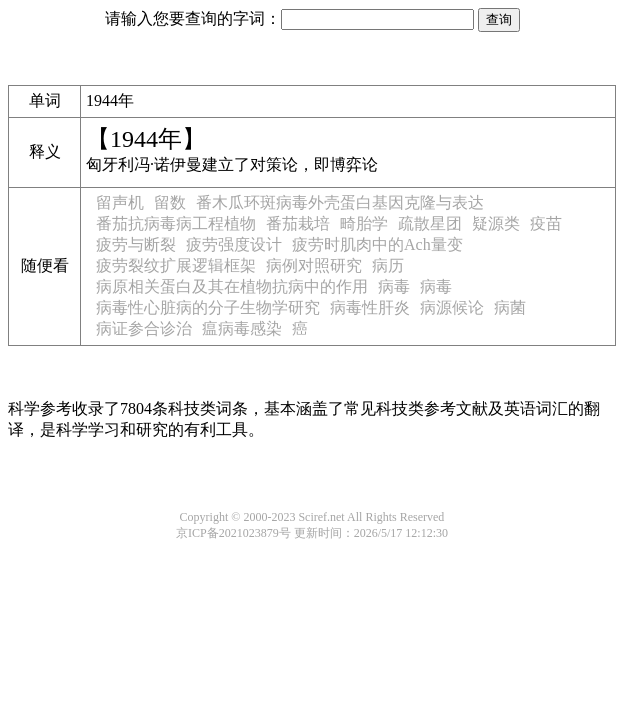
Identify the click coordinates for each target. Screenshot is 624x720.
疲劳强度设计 (234, 244)
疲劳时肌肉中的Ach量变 (377, 244)
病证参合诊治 (144, 328)
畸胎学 (364, 223)
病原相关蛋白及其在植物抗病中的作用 (232, 286)
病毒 (394, 286)
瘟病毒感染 (242, 328)
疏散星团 (430, 223)
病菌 (510, 307)
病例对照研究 (314, 265)
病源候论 (452, 307)
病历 (388, 265)
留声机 (120, 202)
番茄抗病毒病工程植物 (176, 223)
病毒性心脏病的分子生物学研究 (208, 307)
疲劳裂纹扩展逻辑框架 (176, 265)
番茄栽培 (298, 223)
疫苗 (546, 223)
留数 (170, 202)
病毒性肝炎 (370, 307)
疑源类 (496, 223)
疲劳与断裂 (136, 244)
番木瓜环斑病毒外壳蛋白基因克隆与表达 (340, 202)
